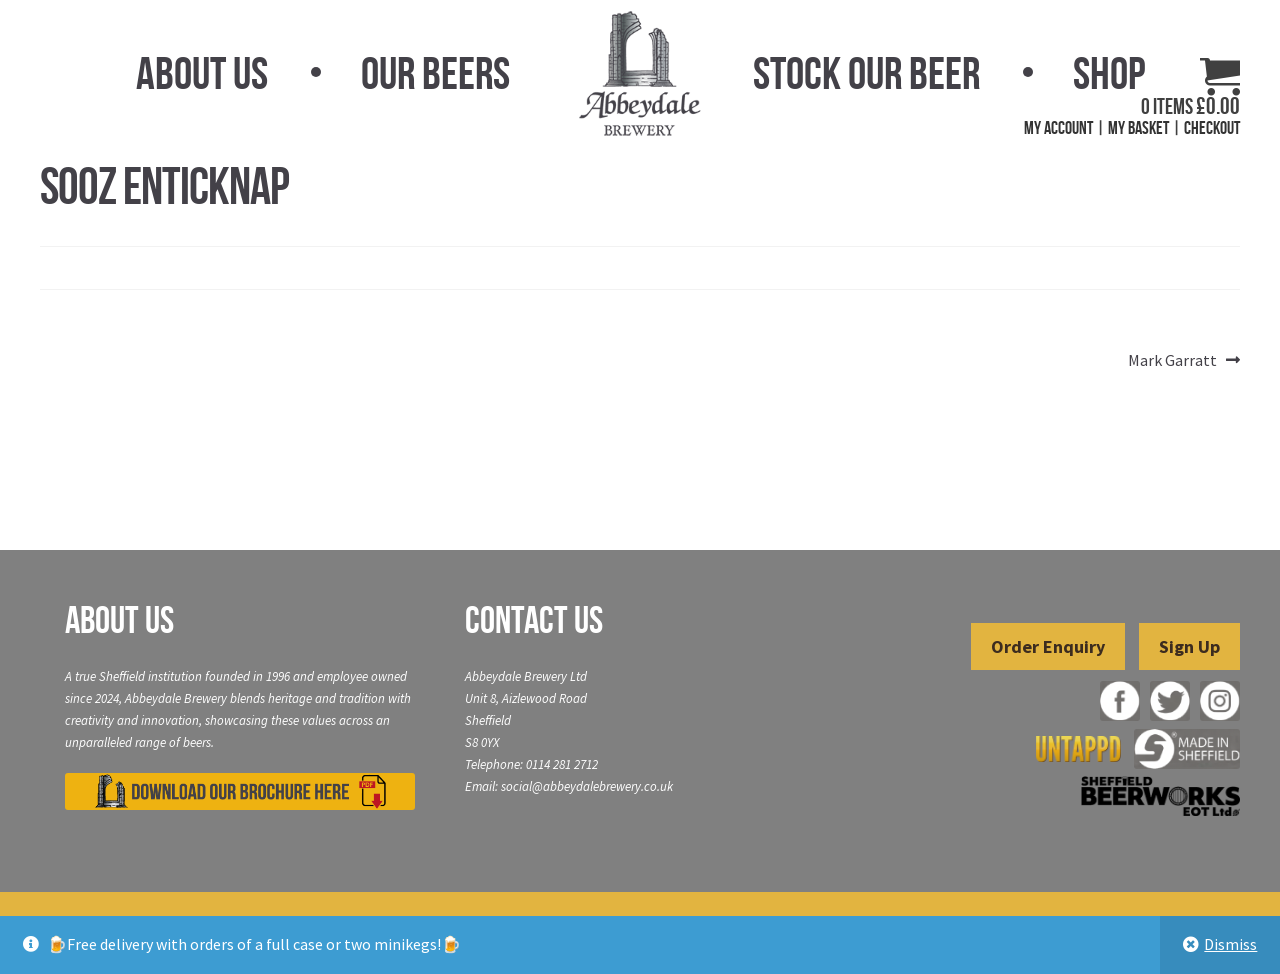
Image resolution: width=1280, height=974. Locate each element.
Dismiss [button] (1230, 944)
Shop (1109, 73)
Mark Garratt (1172, 361)
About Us (202, 73)
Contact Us (534, 620)
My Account (1058, 128)
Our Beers (435, 73)
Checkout (1212, 128)
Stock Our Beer (866, 73)
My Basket (1138, 128)
